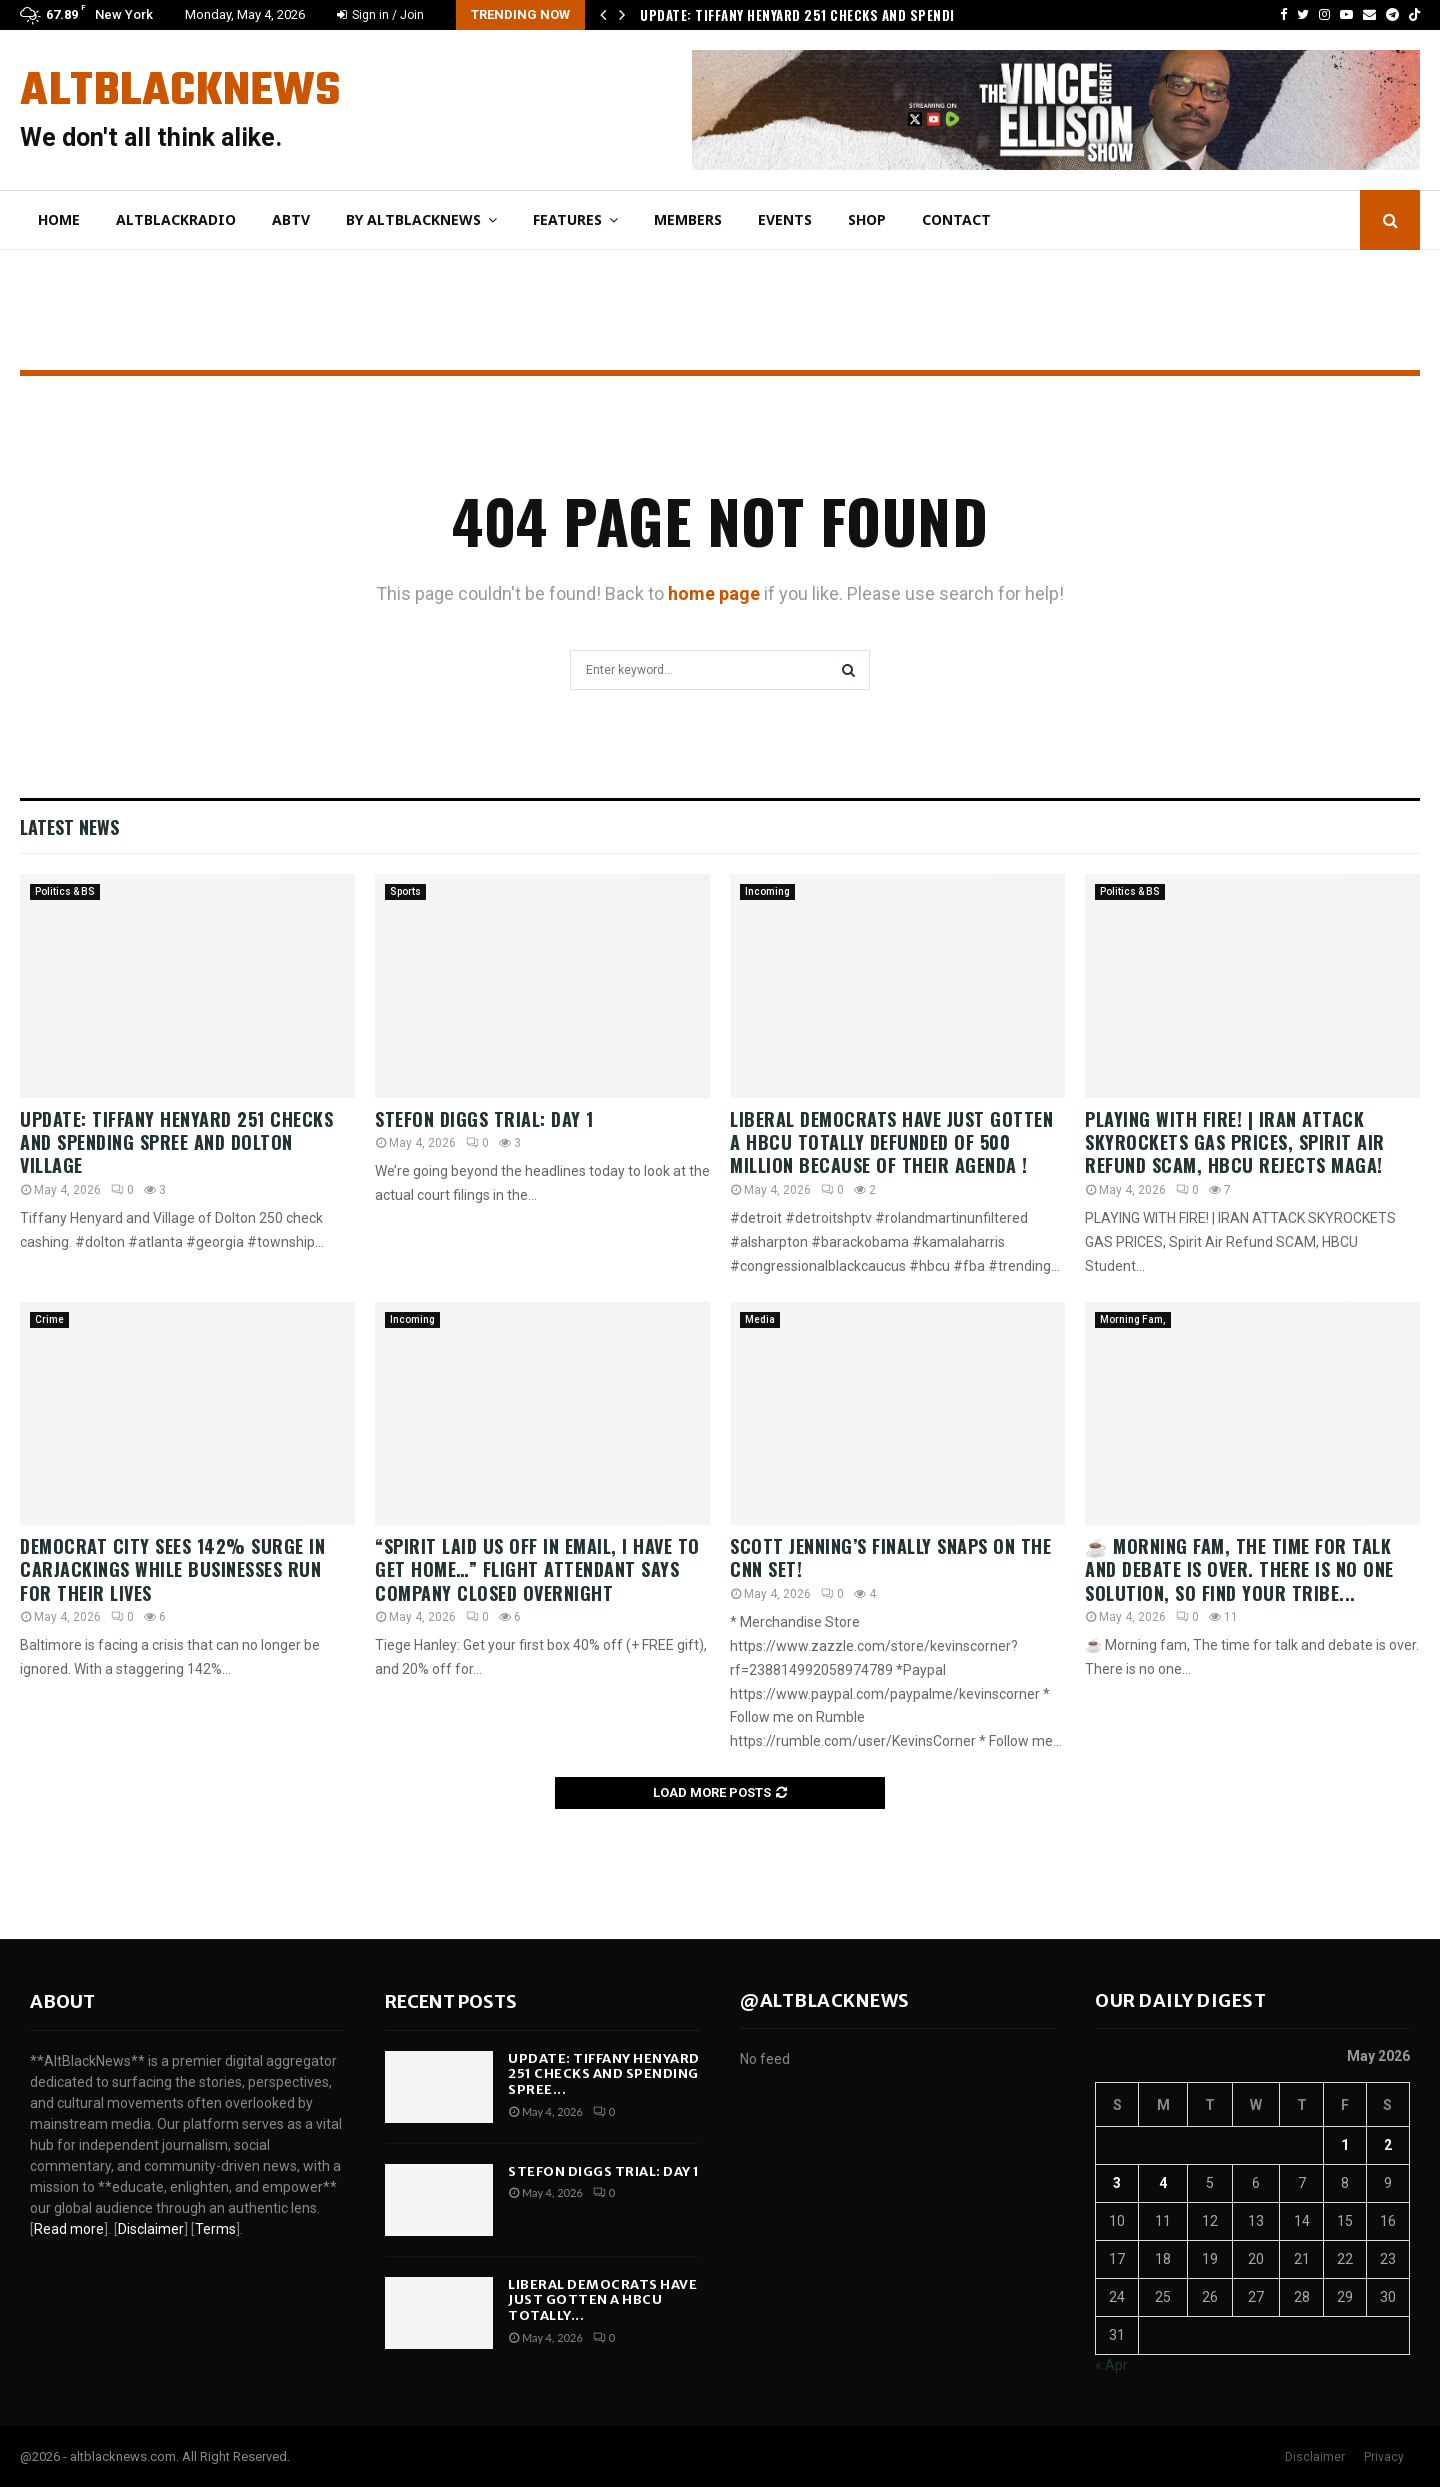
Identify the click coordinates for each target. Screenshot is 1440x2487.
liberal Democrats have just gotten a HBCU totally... (602, 2300)
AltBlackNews (180, 92)
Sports (405, 891)
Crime (49, 1319)
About (62, 2001)
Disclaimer (1315, 2457)
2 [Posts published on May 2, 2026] (1388, 2145)
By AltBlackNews (413, 219)
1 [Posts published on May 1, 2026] (1345, 2145)
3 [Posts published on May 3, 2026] (1117, 2183)
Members (688, 219)
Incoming (767, 891)
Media (760, 1319)
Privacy (1384, 2457)
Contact (956, 219)
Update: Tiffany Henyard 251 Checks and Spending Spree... (604, 2074)
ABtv (291, 219)
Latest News (69, 827)
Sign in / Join (380, 15)
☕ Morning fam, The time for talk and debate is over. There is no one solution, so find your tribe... (1239, 1569)
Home (59, 219)
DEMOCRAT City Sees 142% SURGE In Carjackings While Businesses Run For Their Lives (172, 1569)
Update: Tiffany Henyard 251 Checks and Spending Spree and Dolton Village (176, 1142)
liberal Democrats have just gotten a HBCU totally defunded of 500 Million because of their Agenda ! (891, 1142)
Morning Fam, (1133, 1319)
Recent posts (451, 2001)
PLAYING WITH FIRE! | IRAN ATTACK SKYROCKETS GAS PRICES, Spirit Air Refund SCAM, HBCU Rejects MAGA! (1235, 1142)
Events (785, 219)
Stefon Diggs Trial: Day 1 (484, 1119)
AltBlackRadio (176, 219)
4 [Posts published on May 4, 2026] (1163, 2183)
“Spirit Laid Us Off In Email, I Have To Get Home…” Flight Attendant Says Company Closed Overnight (537, 1569)
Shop (867, 219)
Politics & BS (65, 891)
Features (567, 219)
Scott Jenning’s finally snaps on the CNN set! (890, 1557)
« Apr (1111, 2365)
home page (714, 593)
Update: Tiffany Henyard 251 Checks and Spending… (810, 15)
